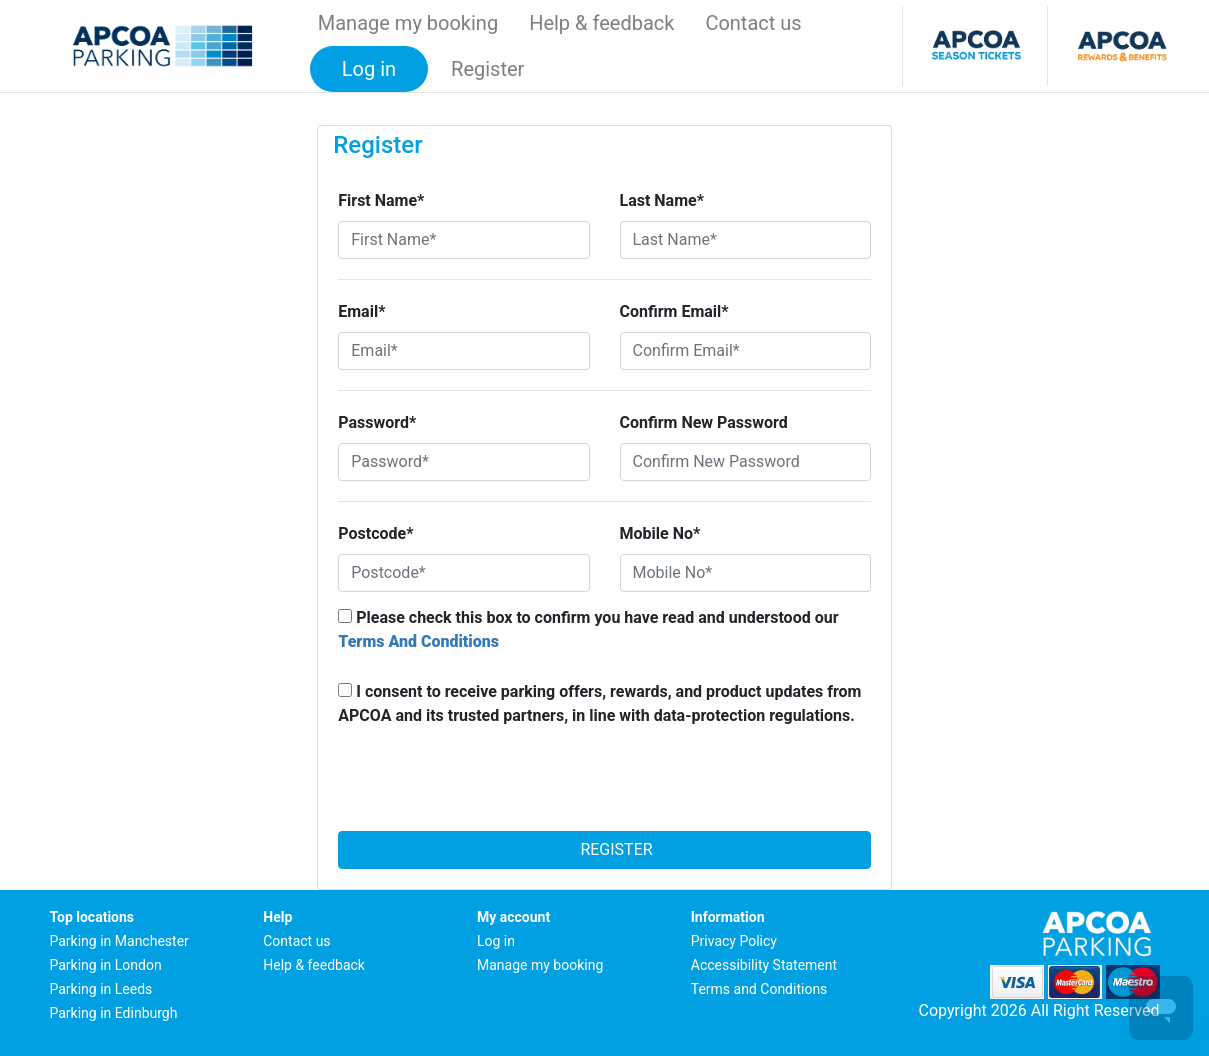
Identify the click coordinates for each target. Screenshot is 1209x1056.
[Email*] (463, 351)
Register (604, 849)
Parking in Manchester (119, 941)
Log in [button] (369, 69)
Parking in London (106, 965)
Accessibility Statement (764, 965)
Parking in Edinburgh (114, 1013)
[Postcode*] (463, 573)
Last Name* (662, 200)
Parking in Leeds (101, 989)
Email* (361, 311)
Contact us (753, 23)
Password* (377, 422)
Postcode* (375, 533)
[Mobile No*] (745, 573)
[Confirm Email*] (745, 351)
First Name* (381, 200)
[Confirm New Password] (745, 462)
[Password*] (463, 462)
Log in (496, 941)
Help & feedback (601, 23)
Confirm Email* (674, 311)
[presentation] (605, 785)
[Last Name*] (745, 240)
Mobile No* (660, 533)
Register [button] (487, 69)
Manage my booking (408, 23)
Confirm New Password (704, 422)
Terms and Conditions (759, 989)
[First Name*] (463, 240)
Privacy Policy (734, 941)
